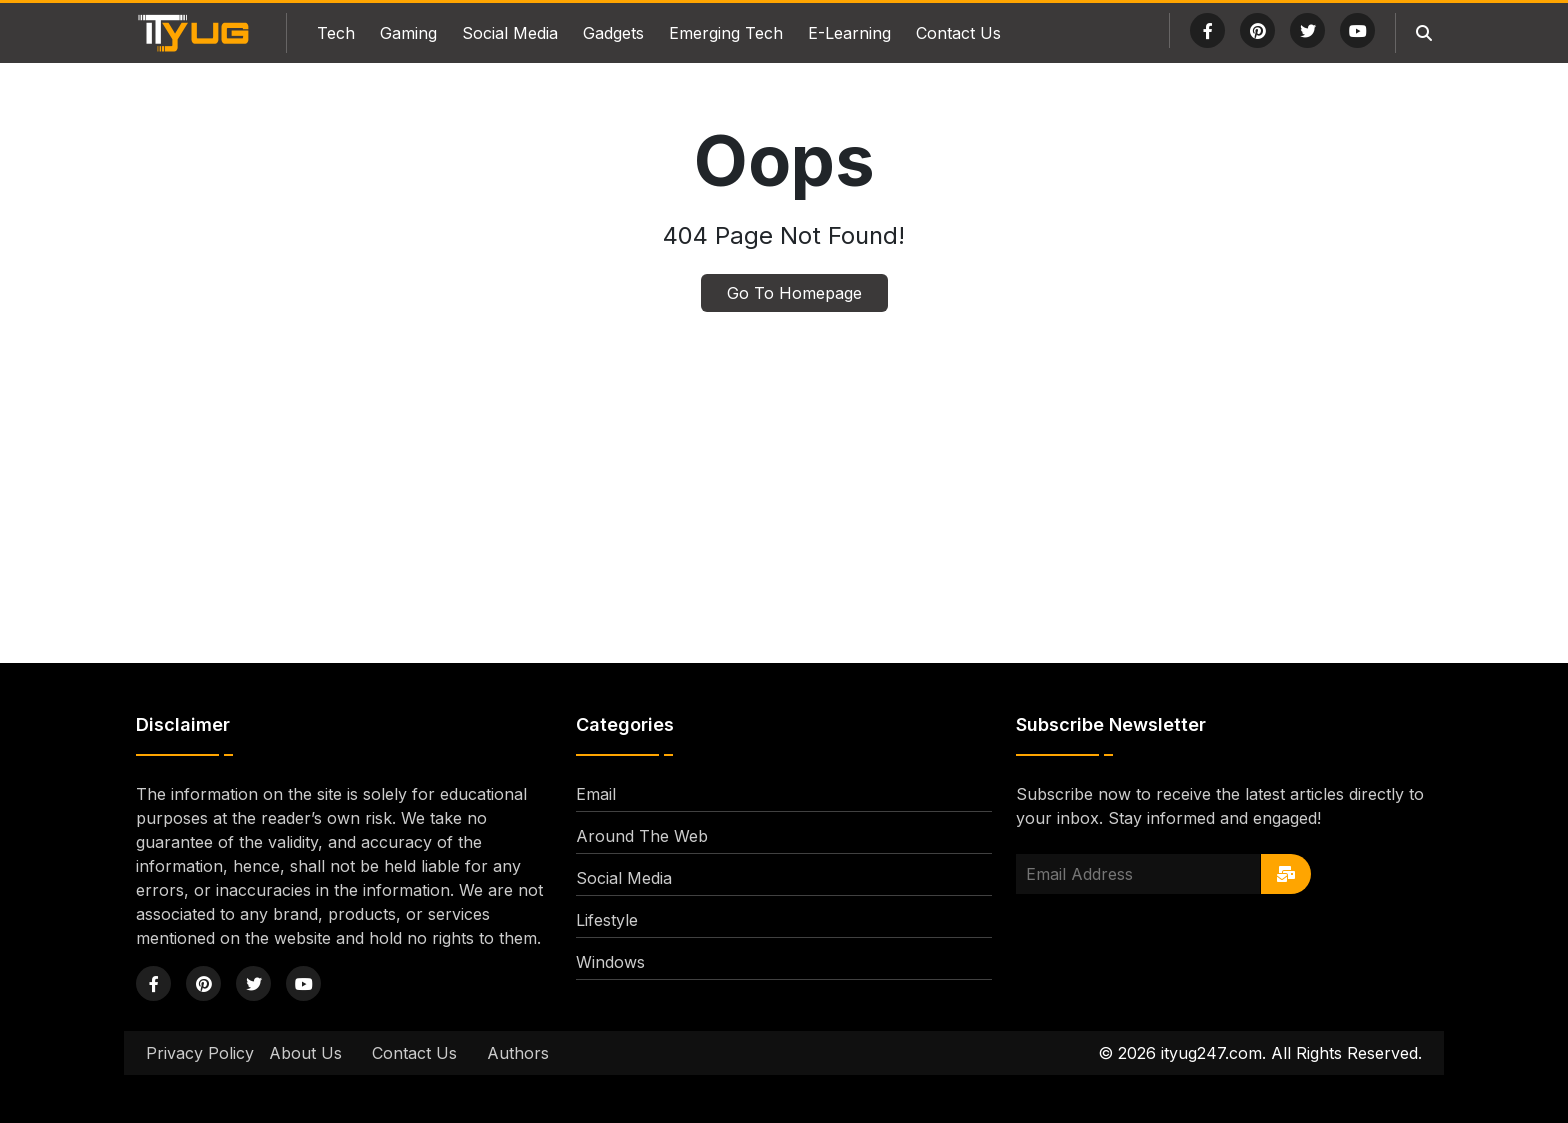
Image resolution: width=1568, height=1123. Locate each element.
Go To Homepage (794, 293)
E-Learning (849, 33)
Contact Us (958, 33)
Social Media (510, 33)
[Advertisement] (784, 468)
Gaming (408, 33)
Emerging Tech (726, 33)
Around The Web (642, 836)
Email (596, 794)
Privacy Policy (200, 1053)
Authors (518, 1053)
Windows (610, 962)
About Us (305, 1053)
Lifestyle (607, 920)
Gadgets (613, 33)
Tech (336, 33)
